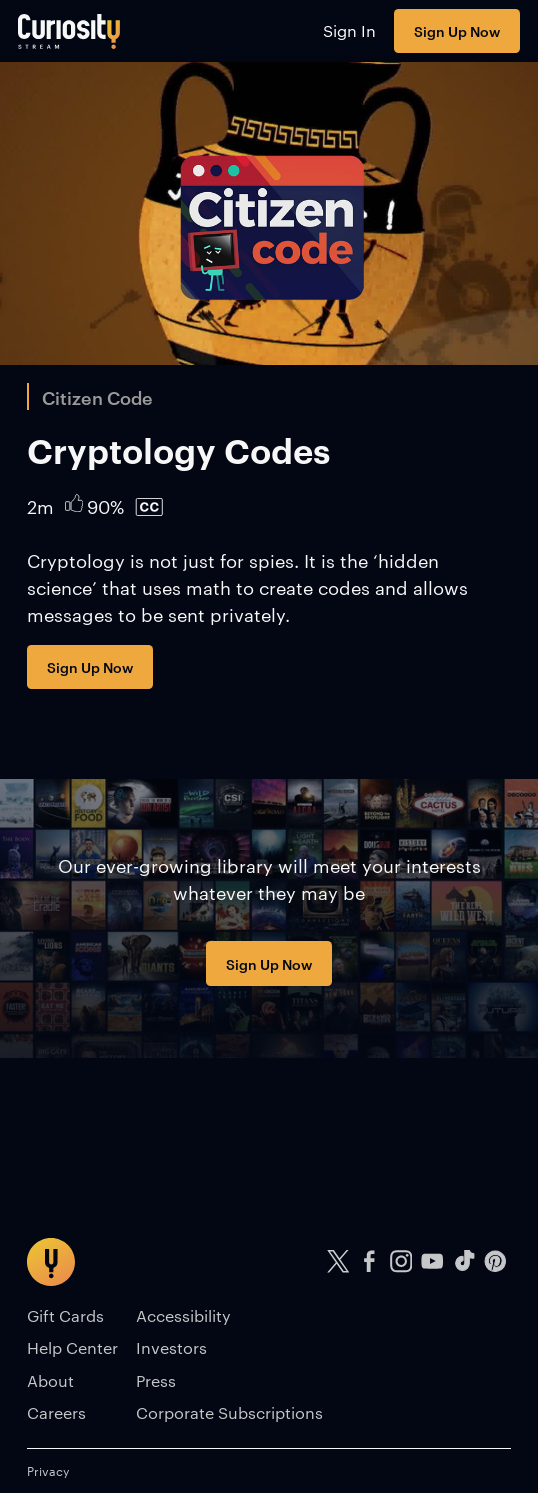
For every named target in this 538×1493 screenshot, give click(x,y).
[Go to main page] (69, 31)
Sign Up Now (457, 30)
